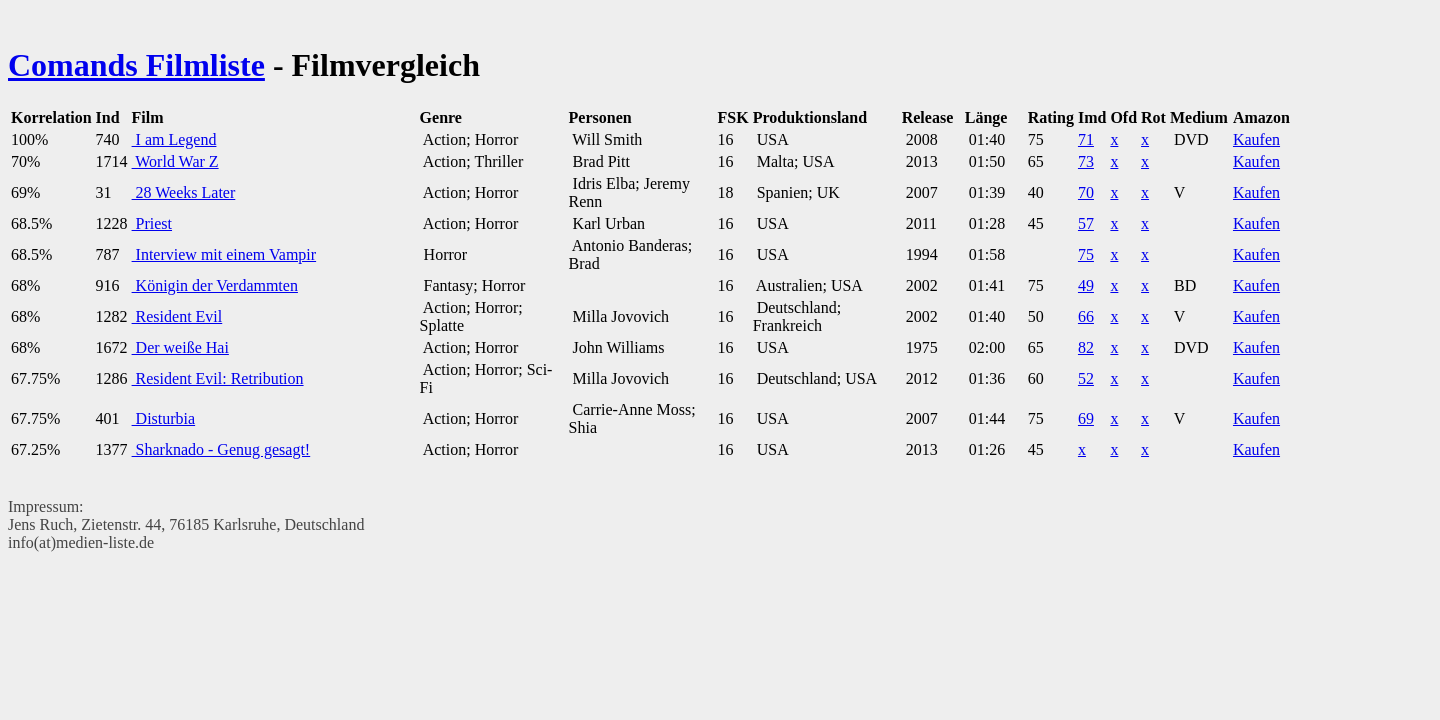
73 (1086, 161)
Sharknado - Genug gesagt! (221, 449)
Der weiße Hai (180, 347)
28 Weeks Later (184, 192)
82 (1086, 347)
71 (1086, 139)
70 (1086, 192)
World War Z (175, 161)
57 (1086, 223)
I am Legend (174, 139)
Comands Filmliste (136, 65)
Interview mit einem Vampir (224, 254)
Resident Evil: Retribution (218, 378)
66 (1086, 316)
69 (1086, 418)
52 (1086, 378)
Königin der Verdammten (215, 285)
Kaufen (1256, 139)
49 (1086, 285)
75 (1086, 254)
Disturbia (164, 418)
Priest (152, 223)
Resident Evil (177, 316)
